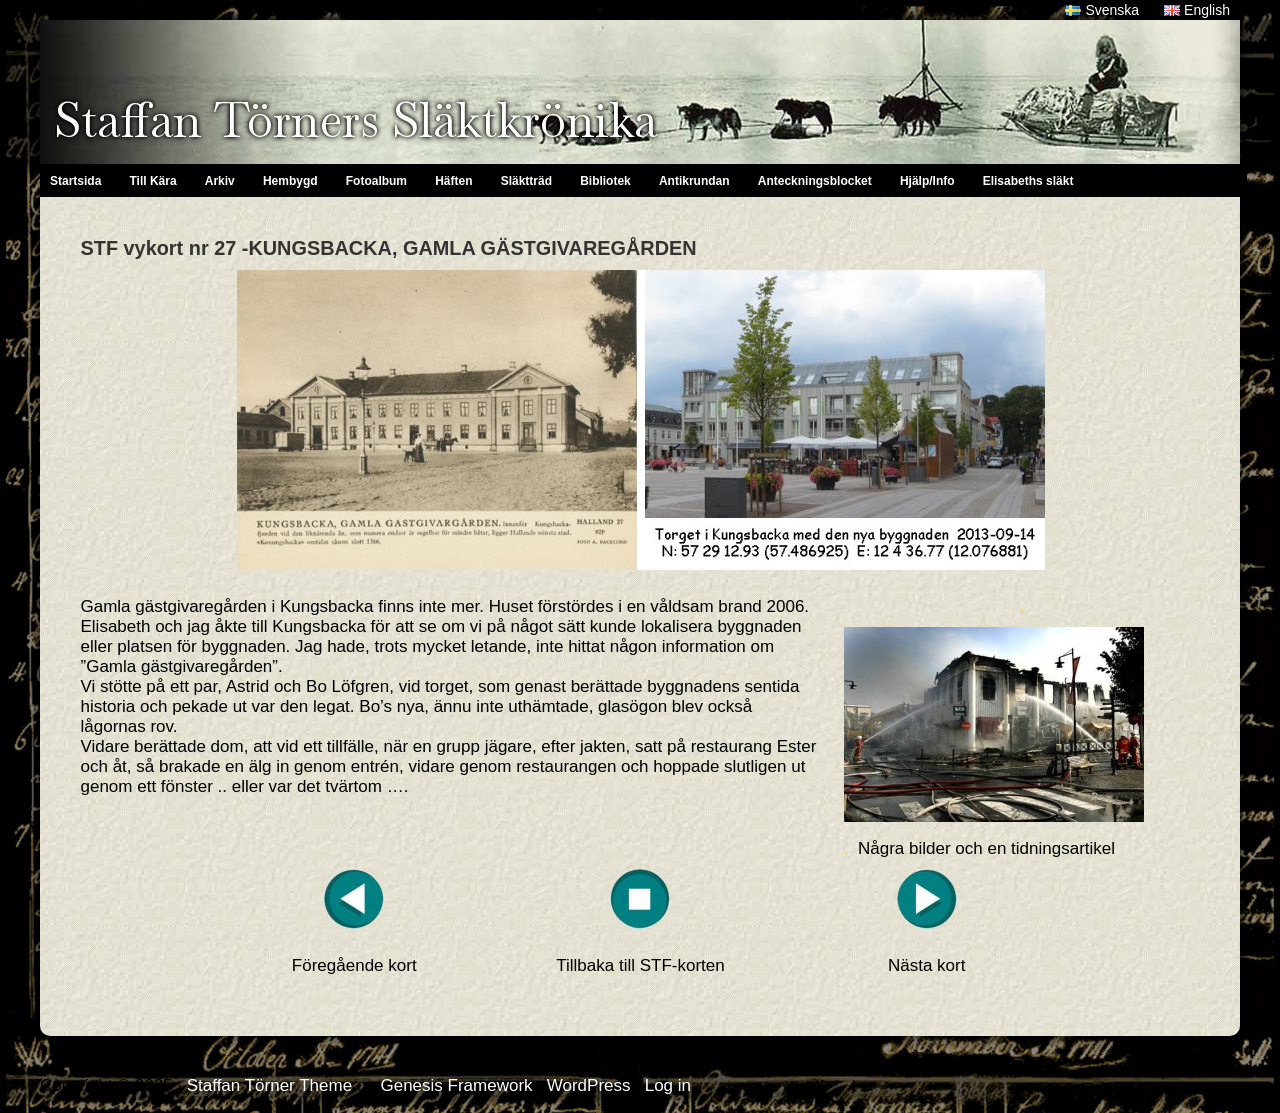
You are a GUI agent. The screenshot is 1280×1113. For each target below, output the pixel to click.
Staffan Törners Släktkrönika (355, 120)
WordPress (589, 1085)
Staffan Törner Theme (269, 1085)
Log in (668, 1085)
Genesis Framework (456, 1085)
